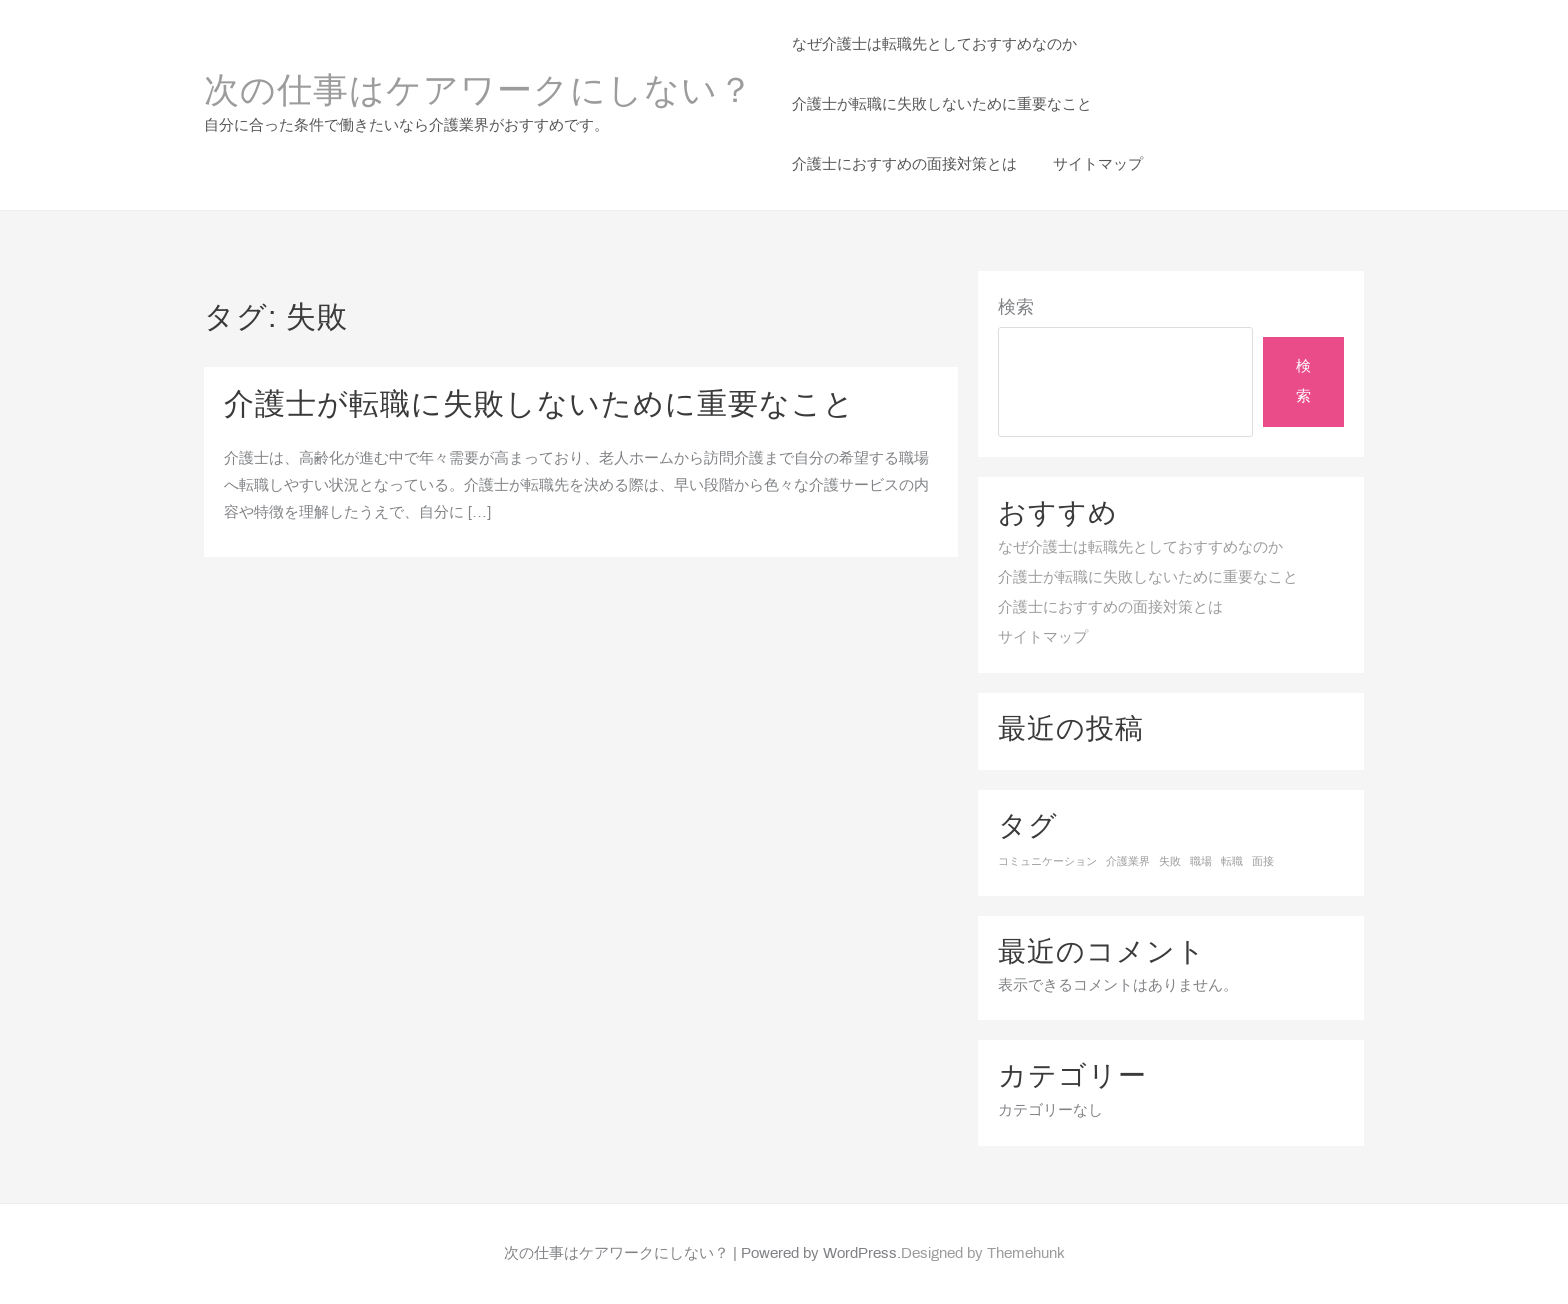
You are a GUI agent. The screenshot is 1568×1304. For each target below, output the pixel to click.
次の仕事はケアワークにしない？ (479, 93)
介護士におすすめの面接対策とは (1110, 608)
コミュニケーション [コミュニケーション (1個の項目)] (1047, 862)
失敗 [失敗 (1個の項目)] (1170, 862)
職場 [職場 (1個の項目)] (1201, 862)
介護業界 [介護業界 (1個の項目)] (1128, 862)
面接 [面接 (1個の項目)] (1263, 862)
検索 (1016, 308)
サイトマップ (1043, 638)
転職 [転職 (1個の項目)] (1232, 862)
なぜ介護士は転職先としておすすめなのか (1140, 548)
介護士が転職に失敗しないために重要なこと (539, 406)
